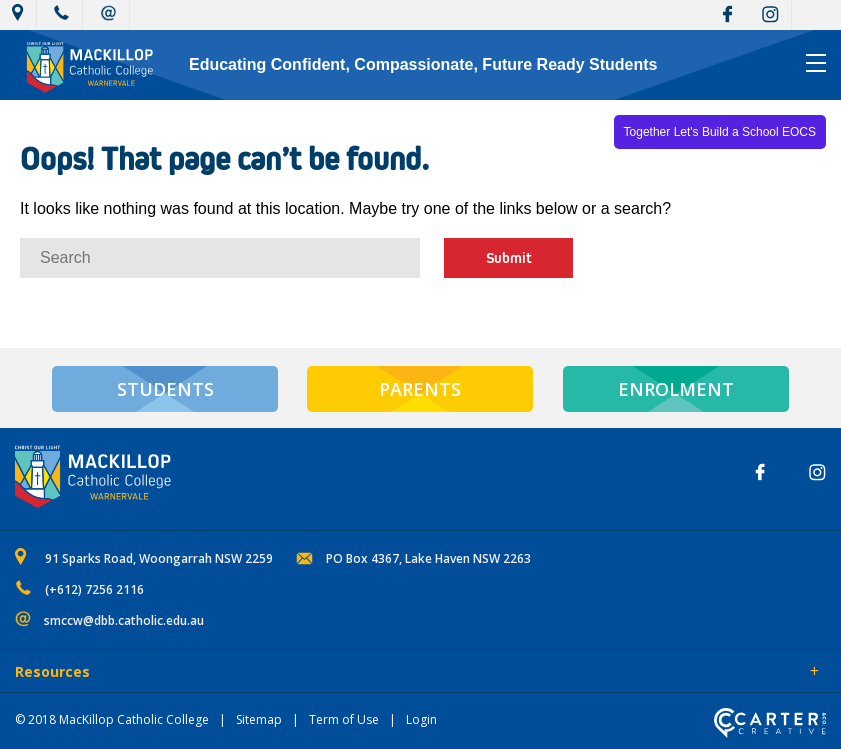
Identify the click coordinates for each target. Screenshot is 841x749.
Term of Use (344, 719)
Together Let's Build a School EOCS (720, 132)
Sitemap (259, 719)
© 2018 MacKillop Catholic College (112, 719)
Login (421, 719)
